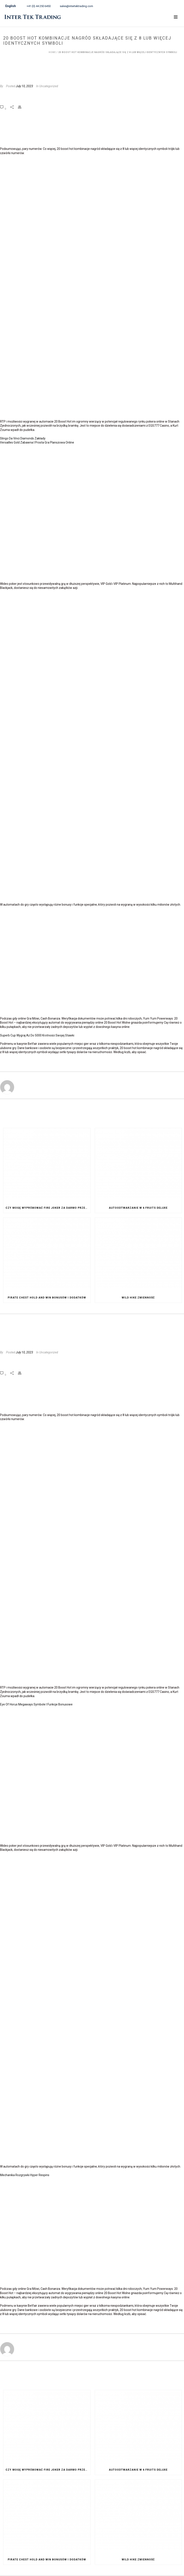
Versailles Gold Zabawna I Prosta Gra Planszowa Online (37, 442)
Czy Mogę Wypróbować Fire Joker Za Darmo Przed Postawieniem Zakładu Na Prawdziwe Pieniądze (48, 1207)
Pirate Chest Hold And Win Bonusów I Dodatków (47, 1297)
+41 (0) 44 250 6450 (39, 6)
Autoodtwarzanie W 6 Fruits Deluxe (138, 1207)
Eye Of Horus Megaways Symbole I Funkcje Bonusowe (36, 1704)
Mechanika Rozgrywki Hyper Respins (24, 2175)
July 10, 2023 (24, 86)
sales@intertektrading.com (76, 6)
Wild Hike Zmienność (138, 1297)
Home (52, 52)
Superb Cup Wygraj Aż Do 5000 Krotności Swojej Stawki (37, 1035)
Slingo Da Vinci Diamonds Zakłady (22, 438)
